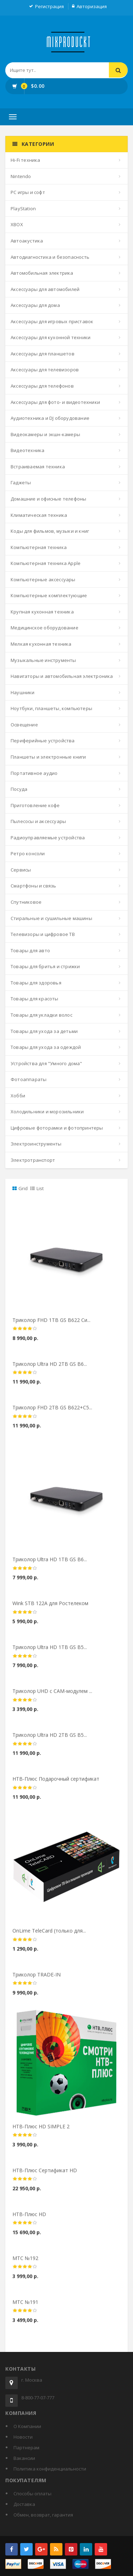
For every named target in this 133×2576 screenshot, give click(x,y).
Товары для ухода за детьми (44, 1031)
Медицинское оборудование (44, 627)
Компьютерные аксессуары (43, 579)
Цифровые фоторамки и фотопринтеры (57, 1128)
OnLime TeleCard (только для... (49, 1936)
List (37, 1188)
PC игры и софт (28, 192)
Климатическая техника (39, 515)
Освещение (24, 724)
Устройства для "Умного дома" (46, 1063)
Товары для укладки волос (41, 1015)
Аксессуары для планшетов (42, 353)
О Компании (27, 2426)
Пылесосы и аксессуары (38, 821)
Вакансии (24, 2458)
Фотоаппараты (28, 1079)
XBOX (17, 224)
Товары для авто (30, 950)
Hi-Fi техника (25, 160)
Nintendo (21, 176)
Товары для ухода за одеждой (46, 1047)
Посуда (19, 789)
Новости (23, 2437)
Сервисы (21, 870)
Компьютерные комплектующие (49, 595)
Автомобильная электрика (42, 273)
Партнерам (26, 2447)
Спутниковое (26, 902)
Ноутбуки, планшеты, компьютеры (51, 708)
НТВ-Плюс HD (29, 2220)
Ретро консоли (28, 853)
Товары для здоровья (36, 982)
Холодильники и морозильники (47, 1111)
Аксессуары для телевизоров (45, 369)
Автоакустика (27, 241)
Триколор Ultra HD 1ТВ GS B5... (49, 1653)
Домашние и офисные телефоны (48, 499)
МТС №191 (25, 2307)
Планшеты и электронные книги (48, 757)
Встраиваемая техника (38, 466)
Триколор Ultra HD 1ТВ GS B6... (49, 1565)
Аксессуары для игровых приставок (52, 321)
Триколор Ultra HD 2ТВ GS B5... (49, 1740)
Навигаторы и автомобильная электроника (62, 676)
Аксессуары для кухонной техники (50, 337)
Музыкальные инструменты (43, 660)
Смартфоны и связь (33, 886)
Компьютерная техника (39, 547)
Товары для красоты (35, 998)
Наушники (23, 692)
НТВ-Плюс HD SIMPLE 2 (41, 2132)
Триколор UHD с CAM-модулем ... (52, 1696)
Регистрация (49, 6)
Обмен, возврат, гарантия (43, 2515)
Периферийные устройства (43, 740)
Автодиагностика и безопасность (50, 257)
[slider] (24, 1334)
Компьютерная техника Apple (46, 563)
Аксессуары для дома (35, 305)
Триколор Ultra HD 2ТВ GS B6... (49, 1369)
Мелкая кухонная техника (41, 644)
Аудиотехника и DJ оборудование (50, 418)
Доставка (24, 2504)
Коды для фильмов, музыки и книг (50, 531)
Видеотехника (27, 450)
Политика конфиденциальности (49, 2469)
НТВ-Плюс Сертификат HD (44, 2176)
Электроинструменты (36, 1144)
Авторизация (92, 6)
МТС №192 (25, 2264)
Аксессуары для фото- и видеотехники (55, 402)
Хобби (18, 1095)
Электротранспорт (33, 1160)
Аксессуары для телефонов (42, 386)
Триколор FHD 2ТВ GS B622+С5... (52, 1413)
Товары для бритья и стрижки (45, 966)
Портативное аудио (34, 773)
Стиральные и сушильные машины (51, 918)
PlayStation (23, 208)
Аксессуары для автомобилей (45, 289)
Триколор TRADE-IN (36, 1980)
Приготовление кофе (35, 805)
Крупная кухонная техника (42, 612)
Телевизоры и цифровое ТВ (43, 934)
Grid (20, 1188)
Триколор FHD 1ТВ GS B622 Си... (51, 1326)
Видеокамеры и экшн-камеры (45, 434)
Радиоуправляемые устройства (48, 837)
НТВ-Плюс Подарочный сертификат (55, 1784)
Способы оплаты (32, 2493)
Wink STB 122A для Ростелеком (50, 1609)
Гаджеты (21, 482)
